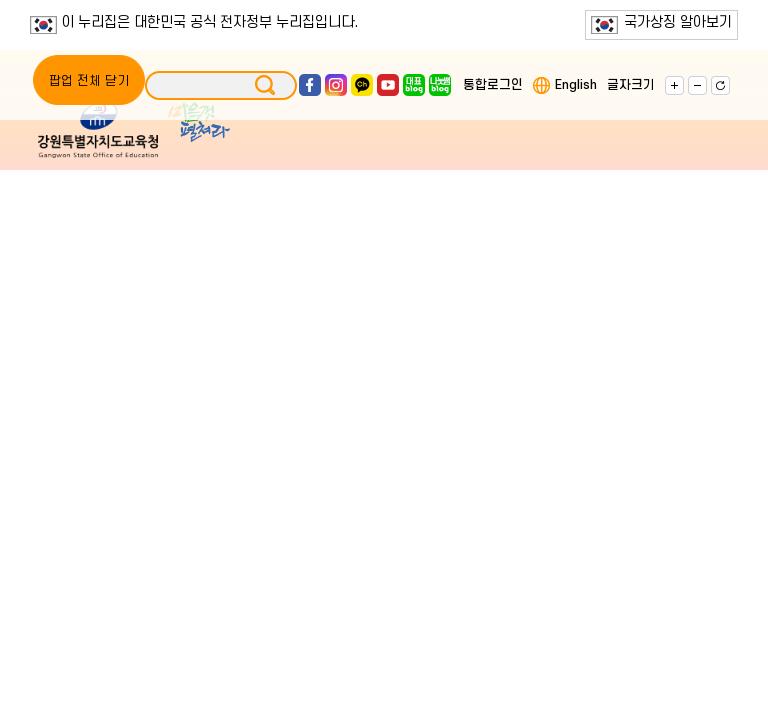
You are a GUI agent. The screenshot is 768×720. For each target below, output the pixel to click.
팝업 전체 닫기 (89, 81)
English (576, 85)
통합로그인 (493, 85)
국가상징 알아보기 (661, 24)
